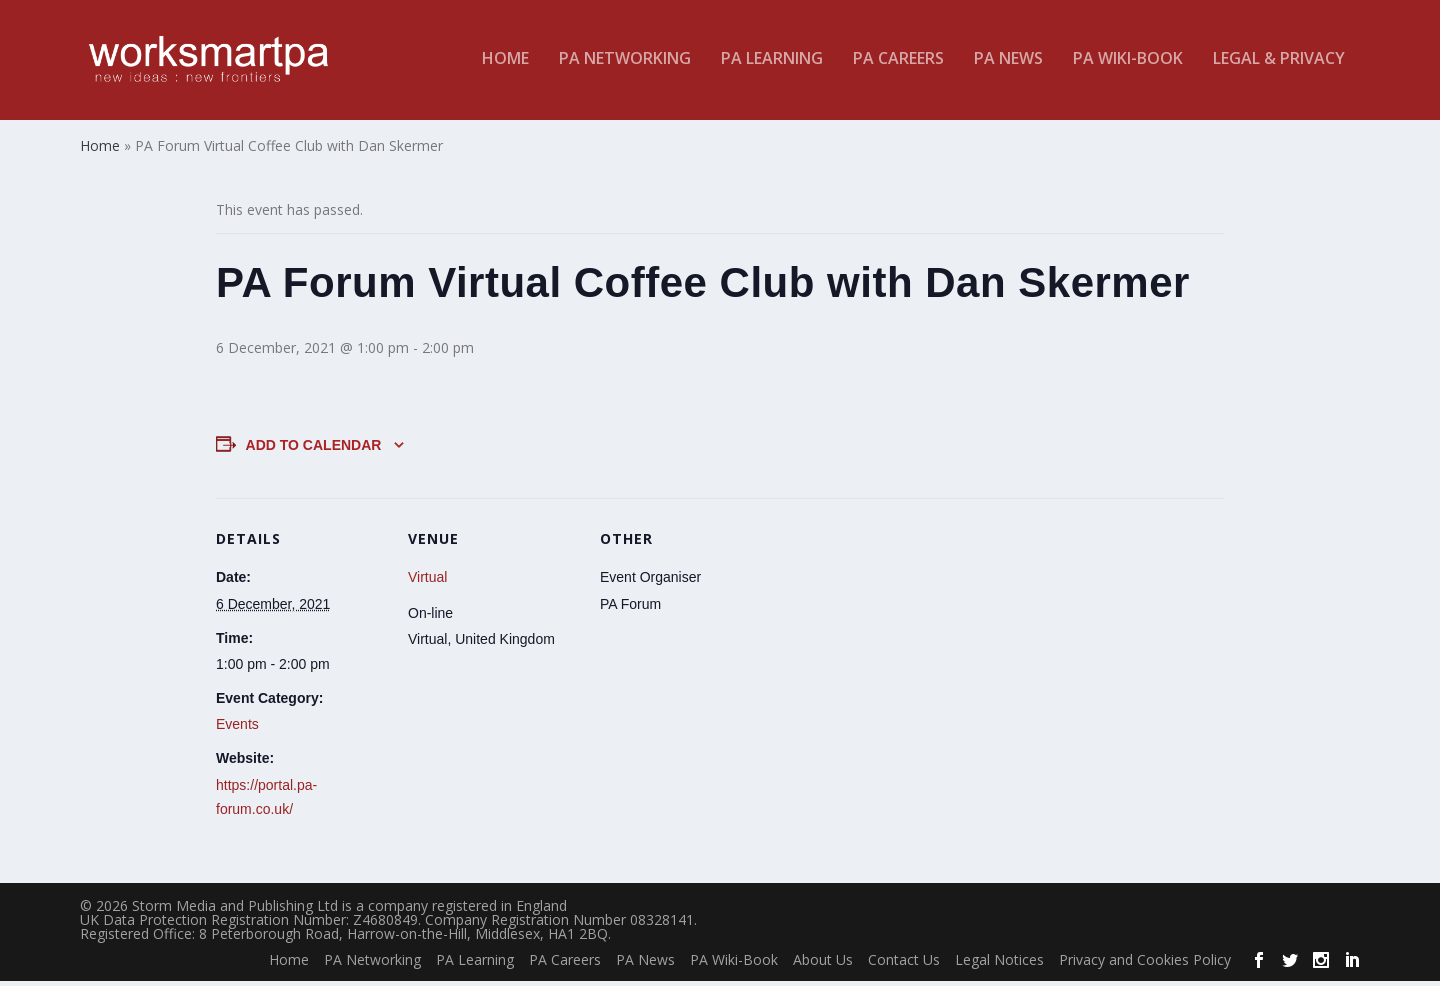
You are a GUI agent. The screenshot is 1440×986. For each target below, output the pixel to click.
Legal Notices (999, 965)
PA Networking (625, 63)
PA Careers (898, 63)
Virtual (427, 583)
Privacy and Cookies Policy (1145, 965)
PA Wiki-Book (1128, 63)
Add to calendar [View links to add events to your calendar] (314, 450)
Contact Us (904, 965)
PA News (1008, 63)
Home (505, 63)
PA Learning (772, 63)
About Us (823, 965)
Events (237, 730)
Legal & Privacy (1279, 63)
